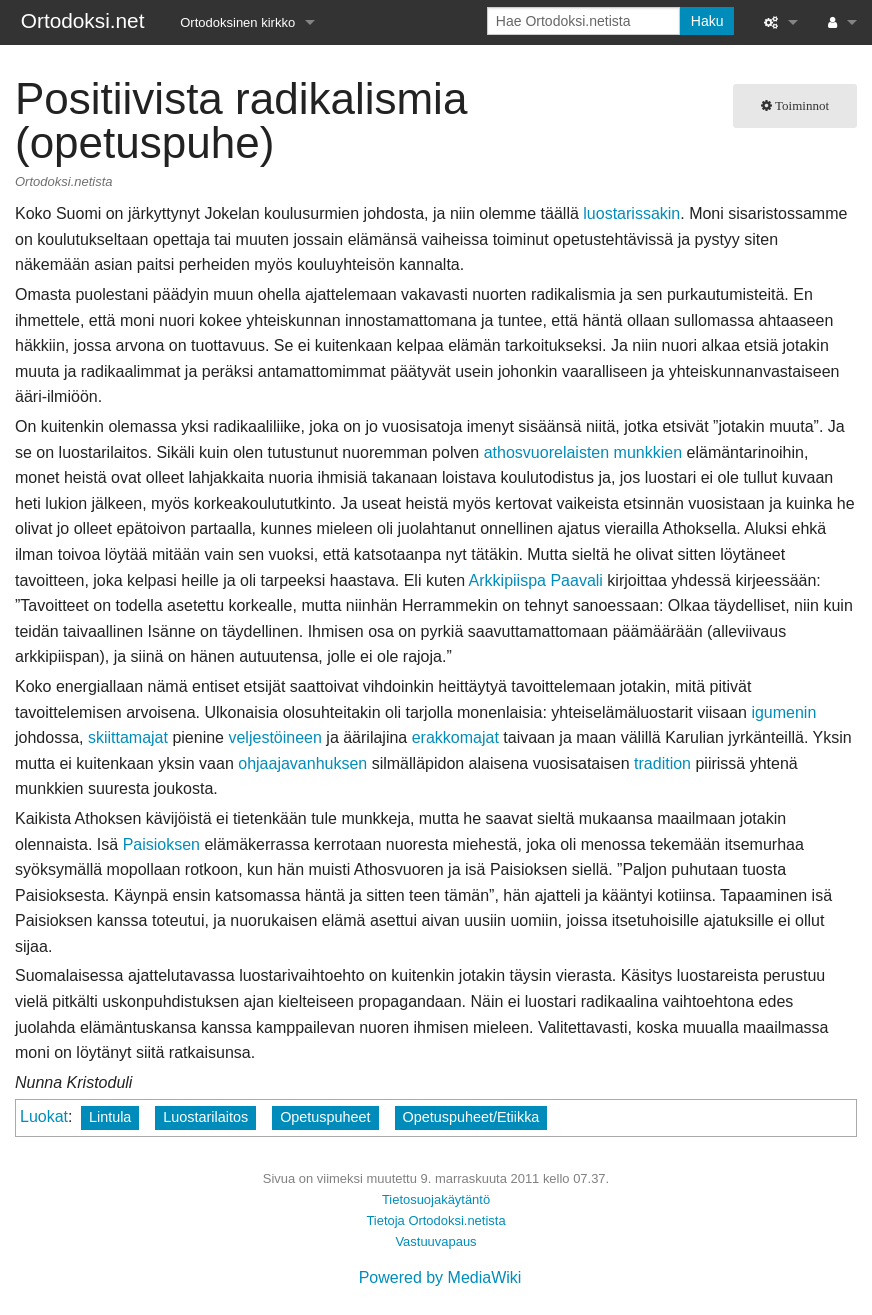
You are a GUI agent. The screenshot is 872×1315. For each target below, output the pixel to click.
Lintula (110, 1117)
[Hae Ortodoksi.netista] (583, 21)
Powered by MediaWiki (440, 1277)
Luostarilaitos (205, 1117)
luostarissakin (631, 213)
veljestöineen (274, 737)
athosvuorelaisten (546, 452)
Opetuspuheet (325, 1117)
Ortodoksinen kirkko (237, 22)
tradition (662, 763)
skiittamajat (128, 737)
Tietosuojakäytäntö (436, 1199)
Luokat (44, 1116)
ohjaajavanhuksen (302, 763)
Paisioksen (161, 844)
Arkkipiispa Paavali (536, 580)
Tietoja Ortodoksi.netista (435, 1220)
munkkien (648, 452)
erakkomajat (455, 737)
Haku (707, 21)
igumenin (783, 712)
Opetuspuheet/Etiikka (471, 1117)
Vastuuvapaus (435, 1241)
